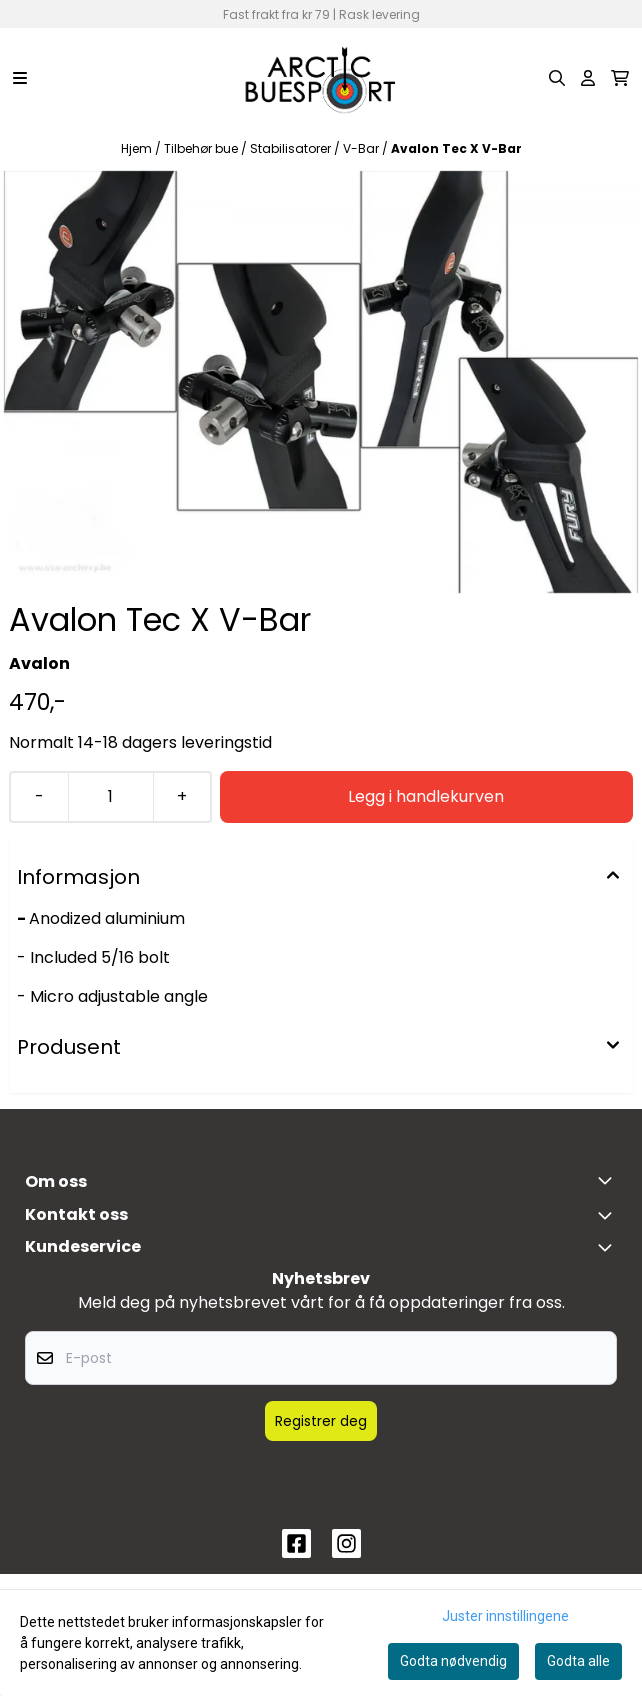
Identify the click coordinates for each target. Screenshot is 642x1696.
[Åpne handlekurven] (620, 78)
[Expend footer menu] (609, 1247)
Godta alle (578, 1661)
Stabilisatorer (292, 148)
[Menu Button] (20, 78)
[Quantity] (110, 797)
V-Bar (362, 148)
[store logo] (321, 78)
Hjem (138, 148)
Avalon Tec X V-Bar (456, 148)
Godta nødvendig (453, 1661)
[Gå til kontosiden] (588, 78)
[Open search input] (557, 78)
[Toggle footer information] (609, 1180)
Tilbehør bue (202, 148)
